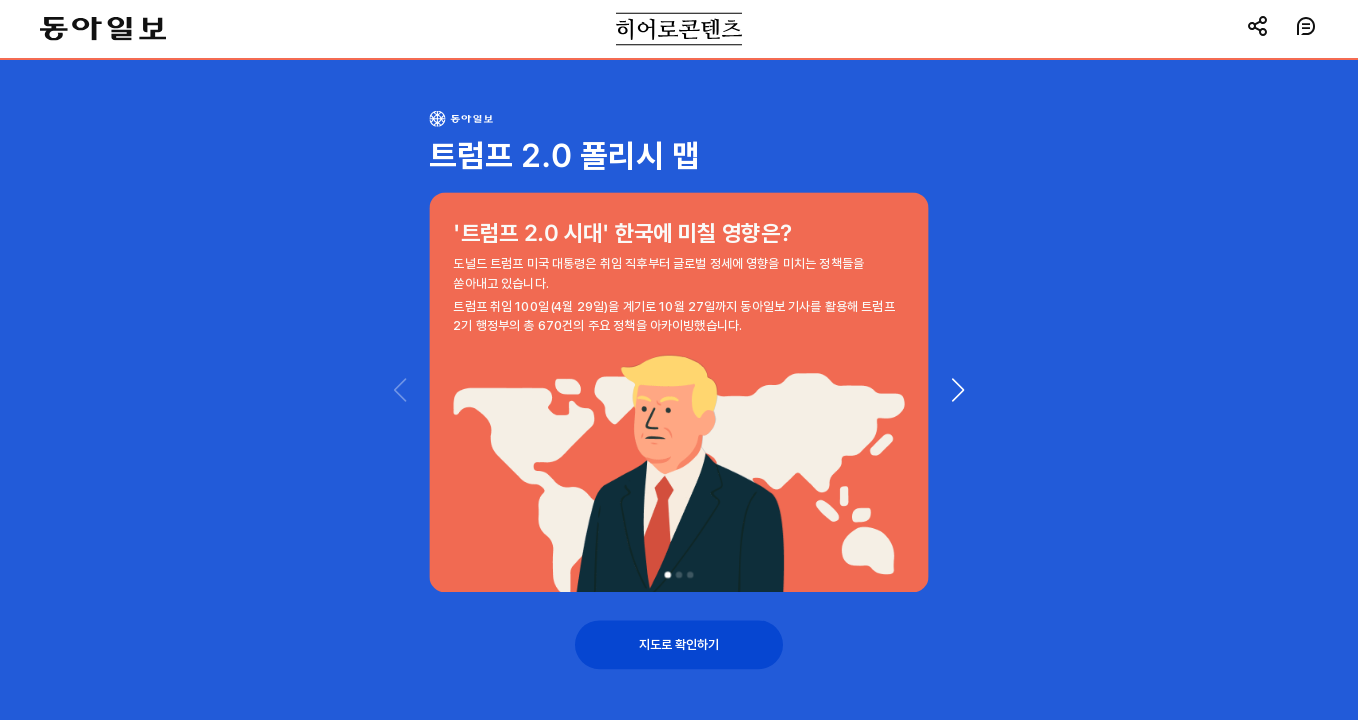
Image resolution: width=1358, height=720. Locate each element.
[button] (958, 389)
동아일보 (103, 29)
